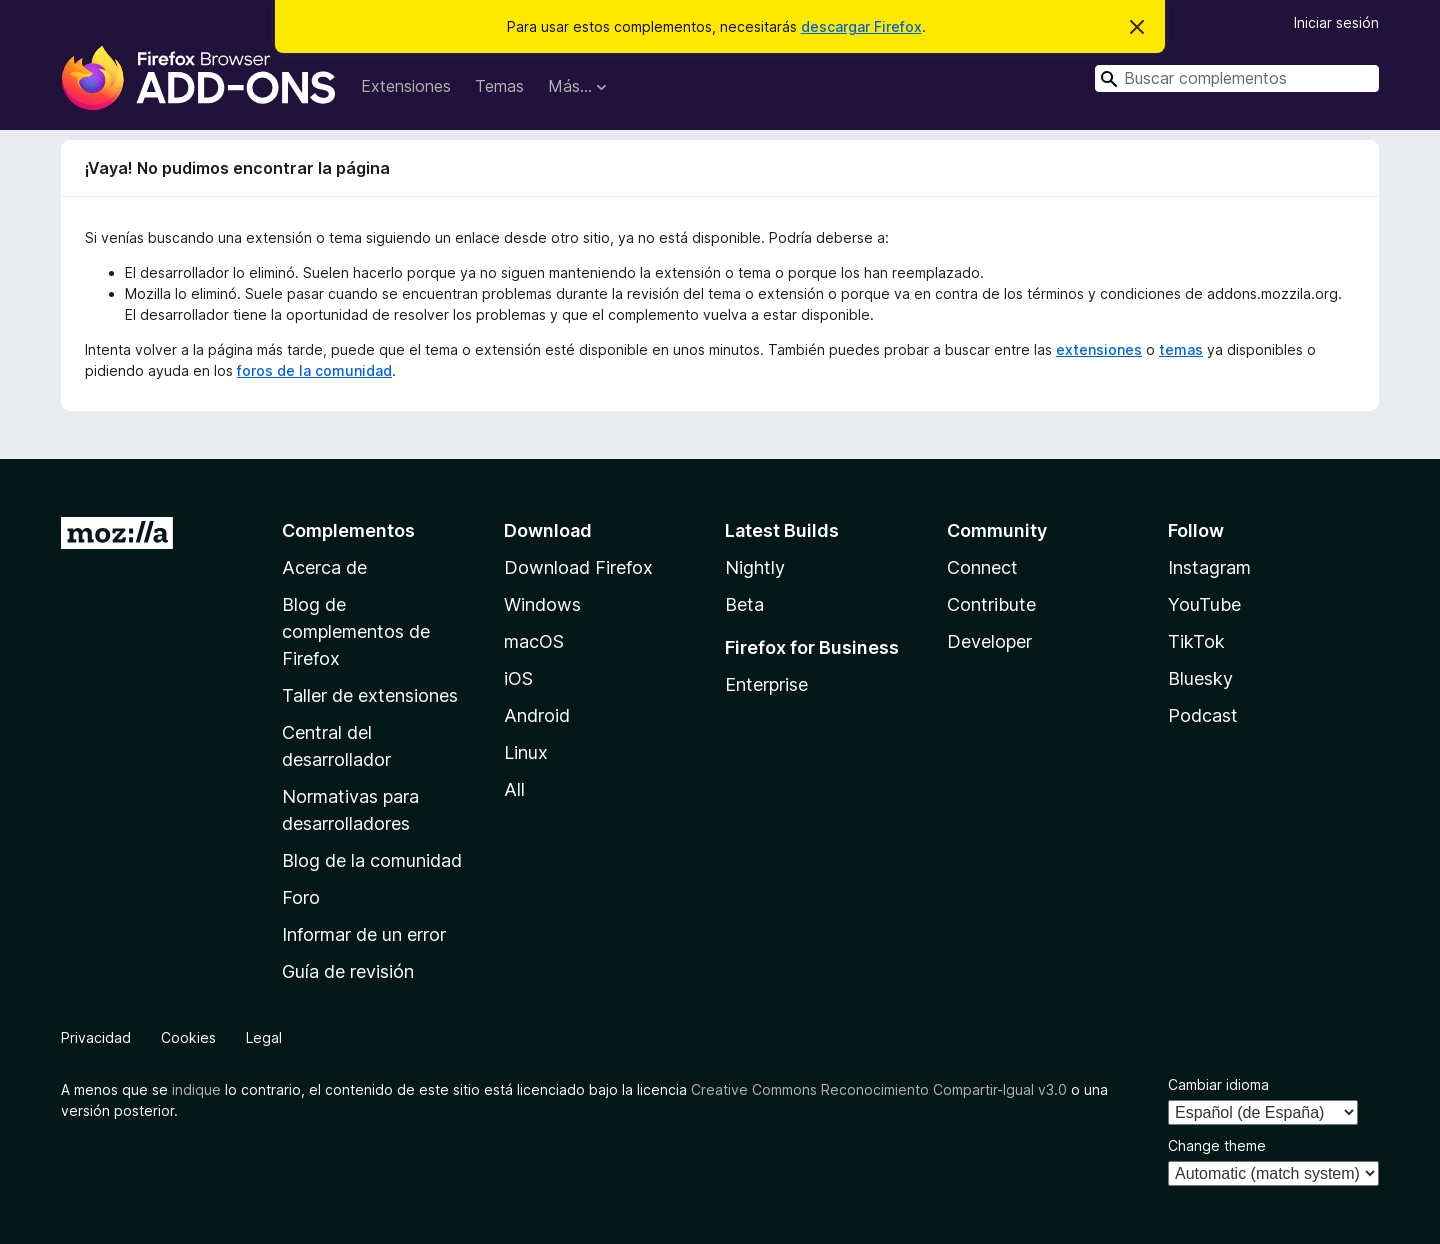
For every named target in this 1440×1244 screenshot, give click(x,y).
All (514, 789)
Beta (744, 604)
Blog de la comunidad (372, 860)
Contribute (991, 604)
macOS (534, 641)
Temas (499, 86)
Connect (982, 567)
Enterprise (766, 684)
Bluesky (1200, 678)
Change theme (1217, 1145)
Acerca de (324, 567)
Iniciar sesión (1336, 22)
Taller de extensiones (370, 695)
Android (537, 715)
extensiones (1099, 349)
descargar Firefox (861, 26)
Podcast (1203, 715)
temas (1181, 349)
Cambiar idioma (1218, 1084)
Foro (301, 897)
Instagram (1209, 567)
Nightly (755, 567)
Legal (264, 1037)
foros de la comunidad (314, 370)
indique (196, 1089)
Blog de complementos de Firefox (356, 631)
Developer (989, 641)
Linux (526, 752)
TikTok (1196, 641)
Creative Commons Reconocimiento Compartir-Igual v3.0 (879, 1089)
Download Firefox (578, 567)
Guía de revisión (348, 971)
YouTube (1204, 604)
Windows (542, 604)
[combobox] (1237, 78)
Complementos (348, 530)
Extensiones (406, 86)
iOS (518, 678)
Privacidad (96, 1037)
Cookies (188, 1037)
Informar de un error (364, 934)
